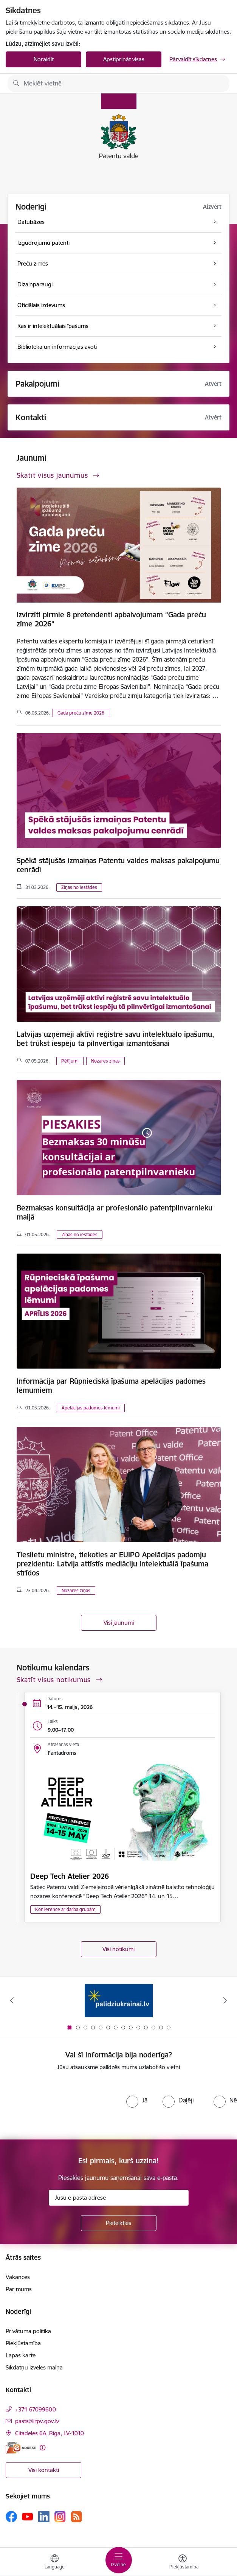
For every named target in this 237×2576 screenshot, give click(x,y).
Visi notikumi (118, 1949)
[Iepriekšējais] (12, 2000)
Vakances (18, 2277)
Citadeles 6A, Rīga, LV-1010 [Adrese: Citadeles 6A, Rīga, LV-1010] (49, 2433)
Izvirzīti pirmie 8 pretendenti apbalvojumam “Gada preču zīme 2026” (111, 619)
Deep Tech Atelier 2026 (69, 1876)
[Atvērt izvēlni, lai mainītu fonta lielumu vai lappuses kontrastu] (182, 2562)
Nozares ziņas (105, 1061)
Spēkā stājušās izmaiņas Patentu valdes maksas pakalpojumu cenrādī (118, 865)
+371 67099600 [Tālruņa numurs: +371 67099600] (35, 2409)
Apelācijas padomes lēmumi (91, 1408)
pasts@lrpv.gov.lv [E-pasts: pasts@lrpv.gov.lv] (37, 2421)
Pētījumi (70, 1061)
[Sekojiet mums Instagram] (60, 2516)
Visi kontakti (43, 2469)
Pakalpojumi (37, 384)
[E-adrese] (21, 2447)
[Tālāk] (225, 2000)
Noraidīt (44, 59)
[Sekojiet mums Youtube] (27, 2516)
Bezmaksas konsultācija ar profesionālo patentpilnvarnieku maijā (114, 1212)
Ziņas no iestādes (79, 887)
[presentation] (63, 2105)
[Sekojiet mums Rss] (76, 2516)
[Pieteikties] (118, 2223)
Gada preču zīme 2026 (80, 713)
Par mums (19, 2289)
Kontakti (30, 417)
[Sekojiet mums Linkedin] (44, 2516)
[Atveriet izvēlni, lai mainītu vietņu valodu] (54, 2562)
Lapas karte (21, 2355)
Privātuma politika (28, 2331)
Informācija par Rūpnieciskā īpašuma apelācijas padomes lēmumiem (111, 1386)
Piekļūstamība (23, 2343)
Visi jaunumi (119, 1622)
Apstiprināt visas (123, 59)
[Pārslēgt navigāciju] (118, 2560)
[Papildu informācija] (42, 2447)
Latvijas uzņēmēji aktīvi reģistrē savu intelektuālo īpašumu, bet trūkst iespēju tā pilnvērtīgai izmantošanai (115, 1039)
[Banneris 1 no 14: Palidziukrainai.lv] (119, 2000)
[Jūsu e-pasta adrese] (119, 2198)
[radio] (136, 2100)
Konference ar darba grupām (65, 1909)
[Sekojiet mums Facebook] (11, 2516)
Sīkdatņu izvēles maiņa (34, 2367)
